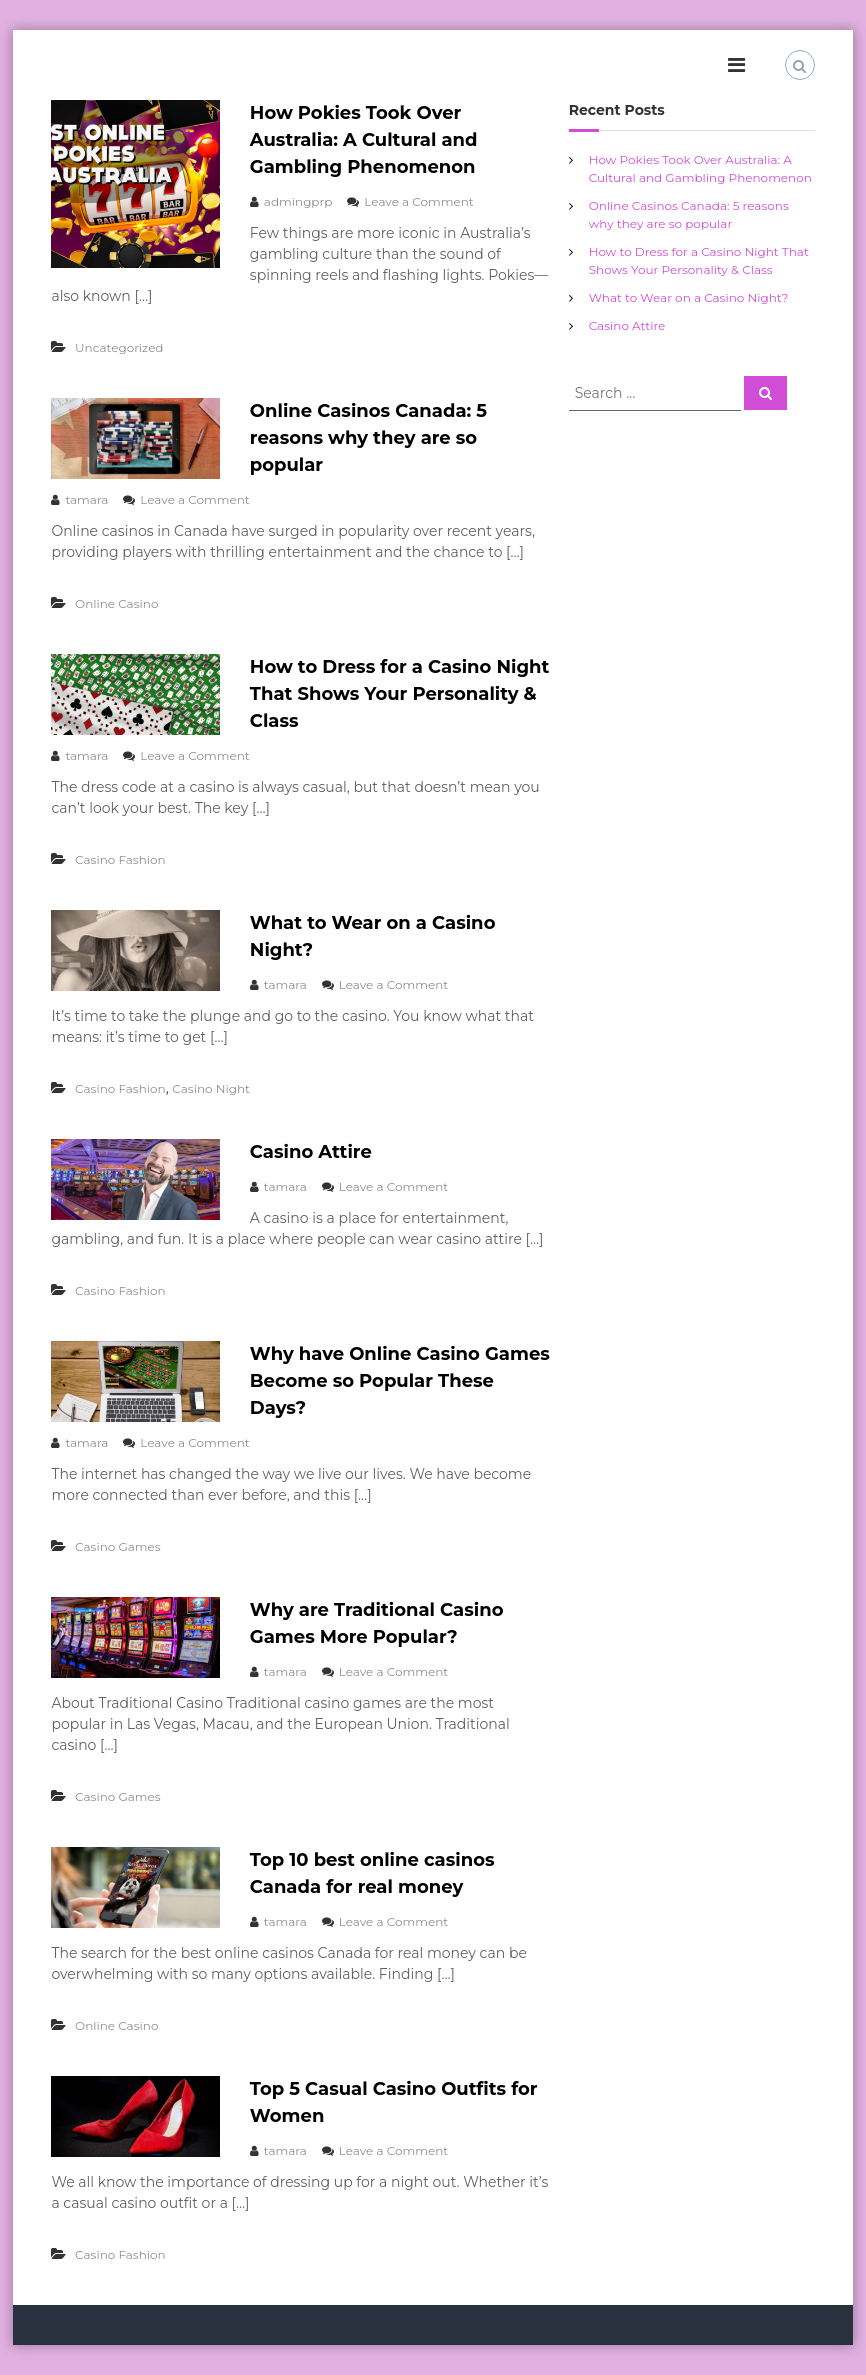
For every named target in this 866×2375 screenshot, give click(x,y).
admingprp (298, 201)
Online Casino (116, 603)
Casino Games (118, 1546)
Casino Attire (311, 1152)
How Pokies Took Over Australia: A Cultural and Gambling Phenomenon (364, 140)
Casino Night (211, 1088)
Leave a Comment (418, 201)
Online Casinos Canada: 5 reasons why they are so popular (368, 438)
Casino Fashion (120, 859)
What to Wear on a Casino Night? (689, 297)
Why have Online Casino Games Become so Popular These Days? (400, 1381)
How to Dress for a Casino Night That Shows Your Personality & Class (399, 694)
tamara (86, 499)
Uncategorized (119, 347)
